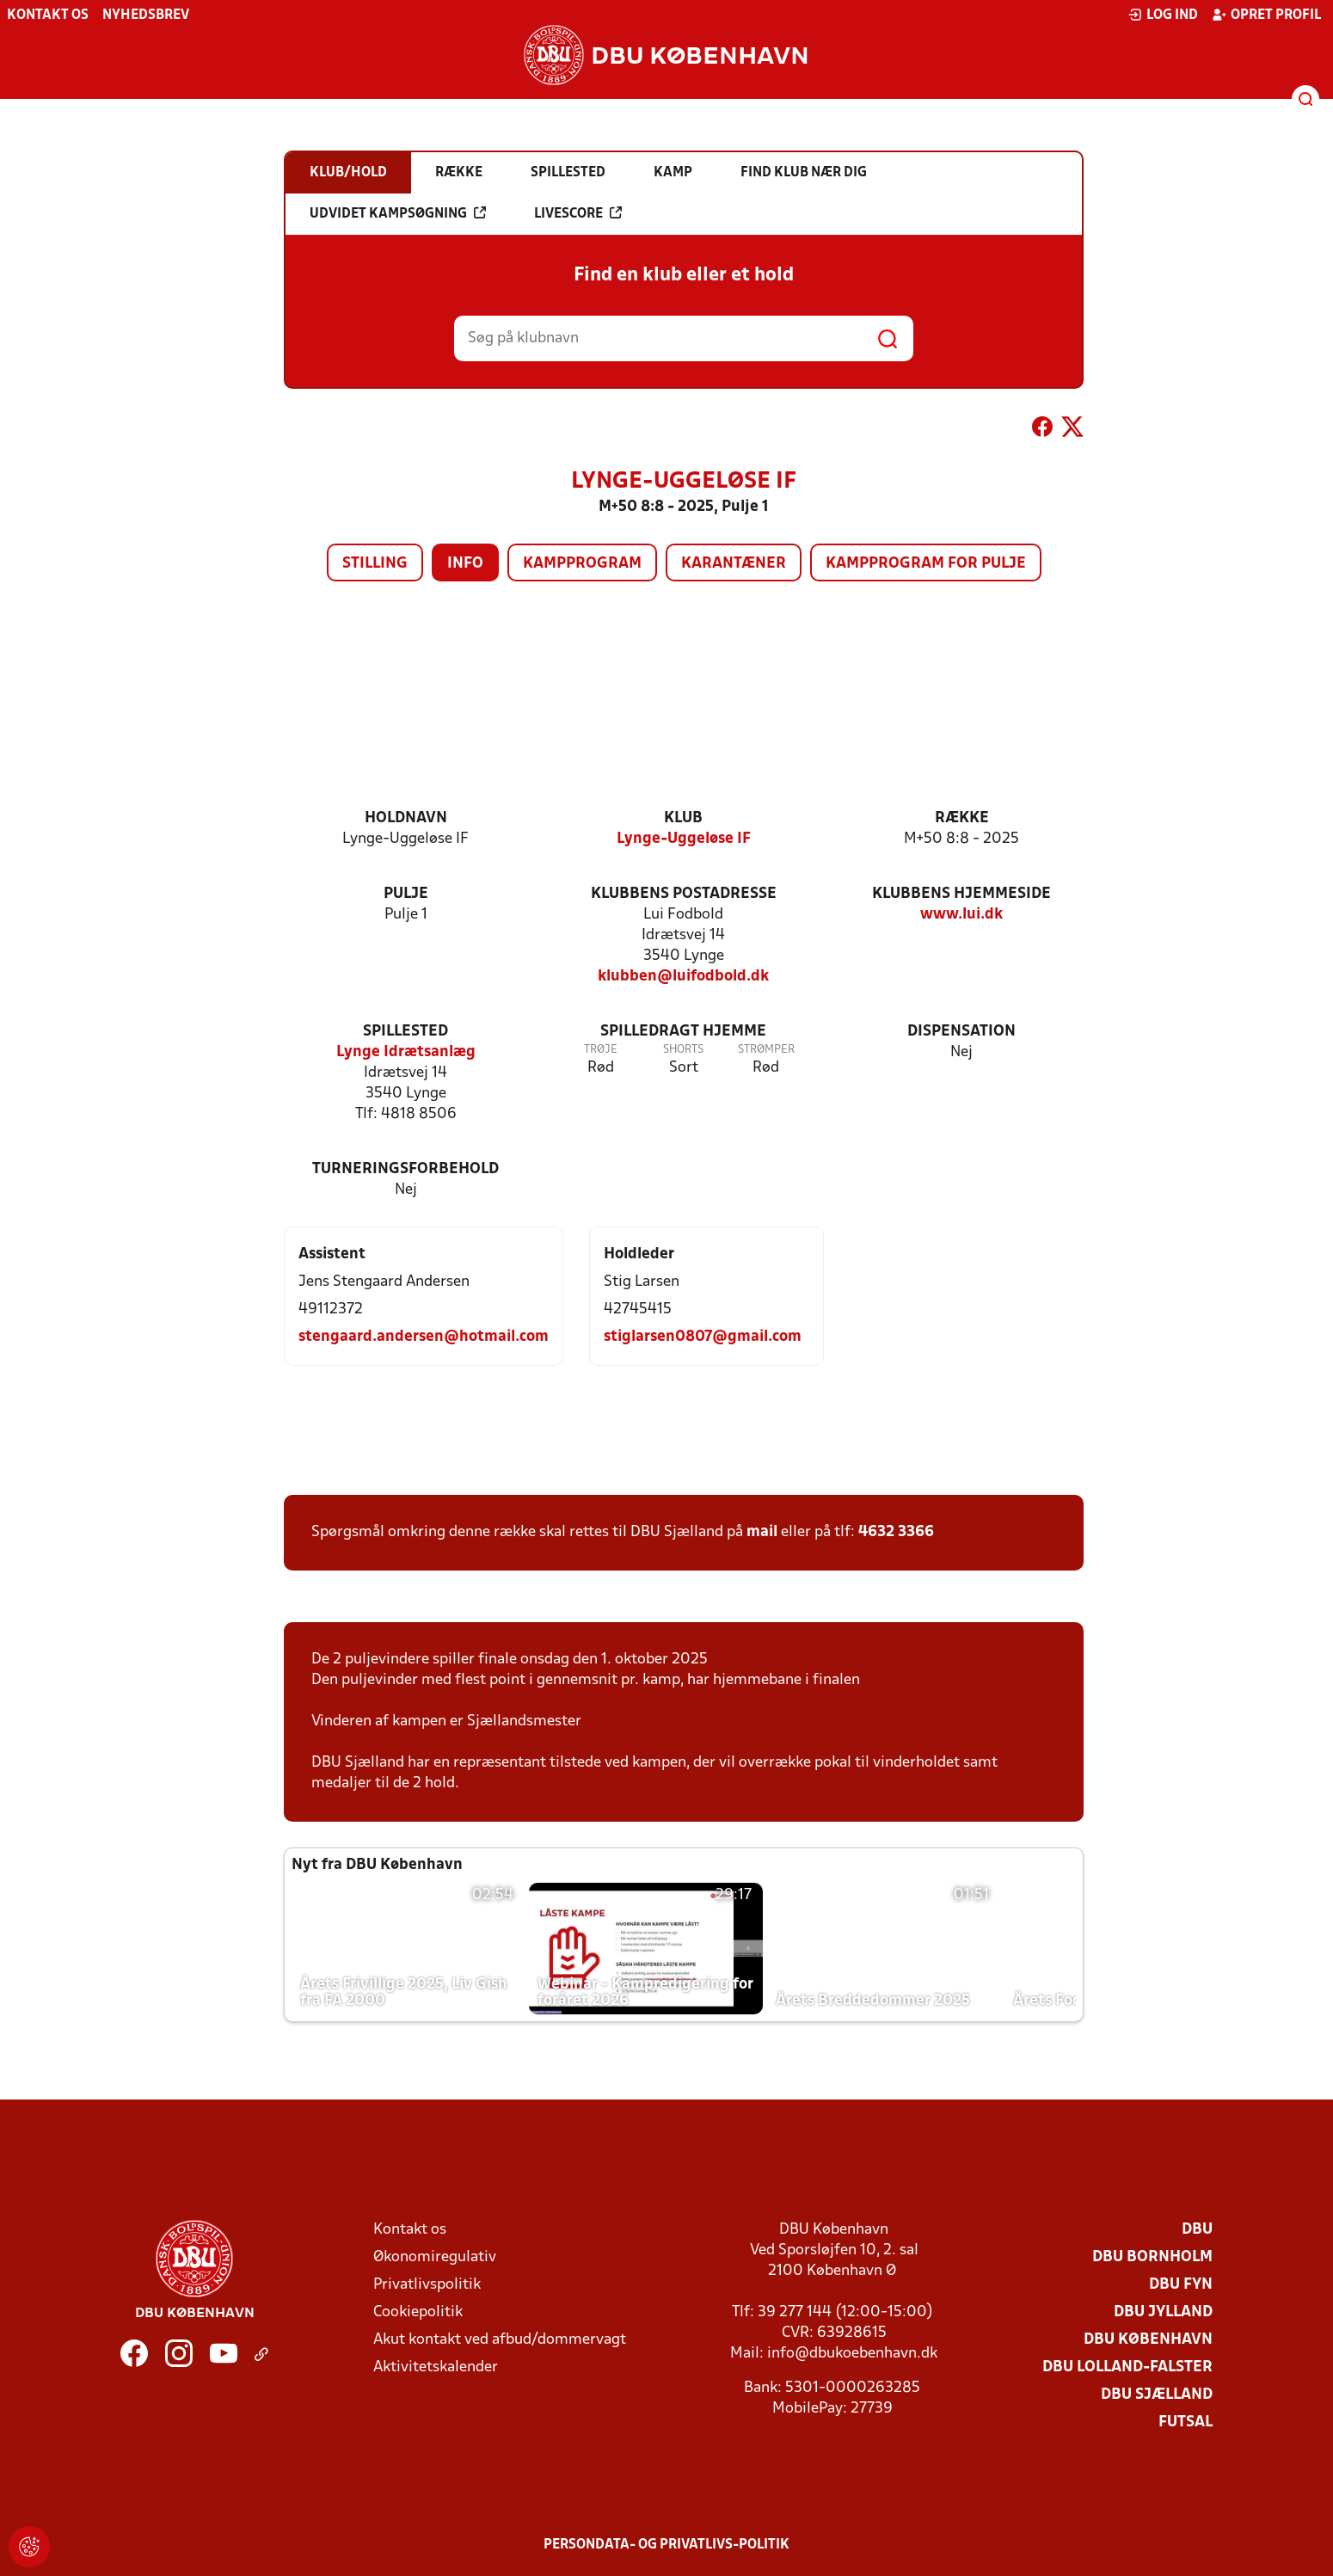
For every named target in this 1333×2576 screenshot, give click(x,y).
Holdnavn (406, 818)
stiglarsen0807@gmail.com (703, 1337)
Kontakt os (48, 15)
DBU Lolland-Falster (1127, 2367)
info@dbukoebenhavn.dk (852, 2353)
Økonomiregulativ (434, 2257)
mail (761, 1532)
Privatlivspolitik (427, 2285)
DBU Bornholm (1152, 2257)
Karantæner (733, 563)
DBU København (1148, 2340)
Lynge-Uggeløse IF (684, 839)
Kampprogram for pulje (926, 563)
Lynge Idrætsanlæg (406, 1052)
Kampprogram (582, 563)
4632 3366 (896, 1532)
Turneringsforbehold (405, 1169)
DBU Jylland (1163, 2312)
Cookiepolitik (418, 2312)
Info (465, 563)
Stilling (375, 563)
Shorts (683, 1049)
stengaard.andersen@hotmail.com (423, 1337)
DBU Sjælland (1157, 2395)
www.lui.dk (961, 914)
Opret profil (1266, 14)
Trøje (600, 1049)
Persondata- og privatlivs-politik (666, 2545)
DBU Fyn (1181, 2285)
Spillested (405, 1031)
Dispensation (961, 1031)
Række (962, 818)
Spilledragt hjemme (683, 1031)
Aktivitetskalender (435, 2367)
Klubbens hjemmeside (961, 894)
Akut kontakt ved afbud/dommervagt (499, 2340)
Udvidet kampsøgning (398, 213)
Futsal (1185, 2422)
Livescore (578, 213)
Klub (683, 818)
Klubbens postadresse (684, 894)
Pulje (406, 894)
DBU (1197, 2229)
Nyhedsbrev (145, 15)
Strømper (766, 1049)
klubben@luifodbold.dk (683, 976)
